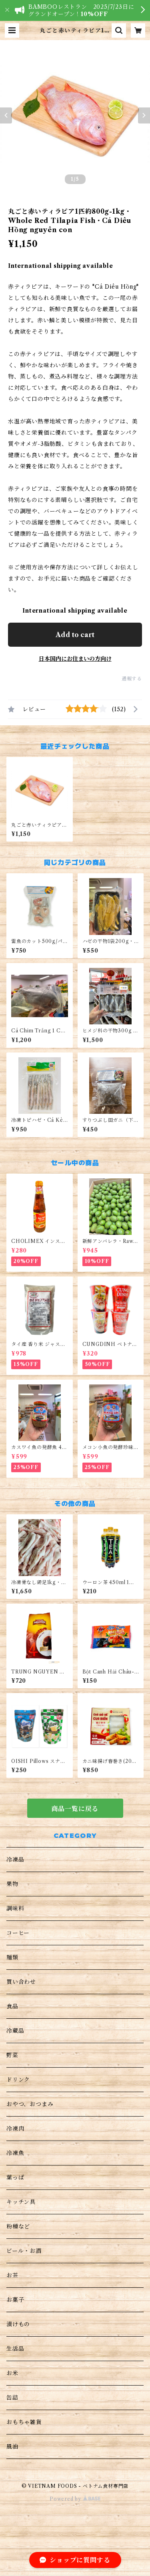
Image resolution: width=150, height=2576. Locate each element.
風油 (12, 2446)
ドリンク (18, 2079)
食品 (12, 2006)
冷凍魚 (15, 2153)
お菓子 (15, 2299)
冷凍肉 (15, 2128)
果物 (12, 1884)
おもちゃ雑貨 (24, 2422)
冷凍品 (15, 1859)
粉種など (18, 2226)
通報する (132, 679)
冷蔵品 (15, 2030)
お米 (12, 2373)
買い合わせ (21, 1981)
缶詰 (12, 2397)
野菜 (12, 2055)
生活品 (15, 2348)
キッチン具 (21, 2202)
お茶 (12, 2275)
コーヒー (18, 1933)
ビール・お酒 (24, 2250)
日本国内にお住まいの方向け (75, 658)
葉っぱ (15, 2177)
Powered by (75, 2499)
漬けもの (18, 2324)
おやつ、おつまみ (29, 2104)
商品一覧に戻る (75, 1809)
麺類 (12, 1957)
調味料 (15, 1908)
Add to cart (75, 635)
